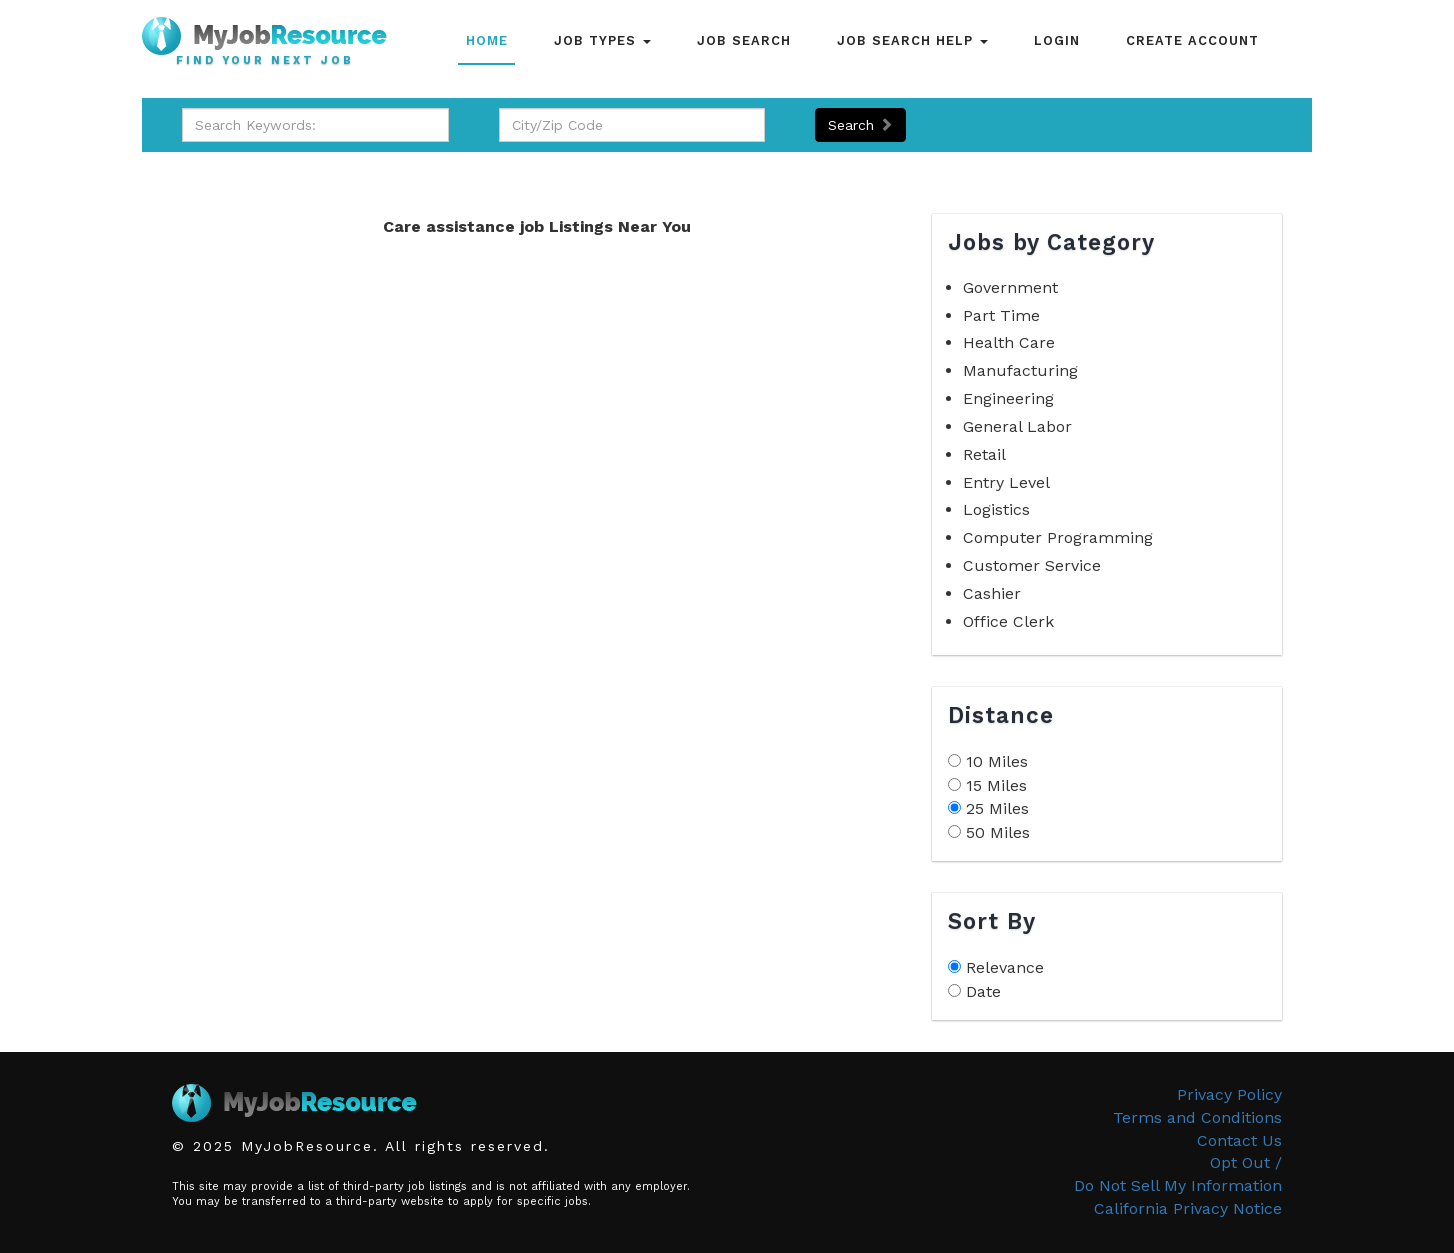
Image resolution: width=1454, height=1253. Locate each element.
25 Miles (997, 808)
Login (1057, 40)
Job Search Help (912, 40)
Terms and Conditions (1197, 1117)
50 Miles (998, 832)
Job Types (602, 40)
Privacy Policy (1229, 1094)
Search (860, 125)
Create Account (1192, 40)
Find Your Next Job (265, 61)
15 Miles (996, 785)
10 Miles (997, 761)
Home (487, 40)
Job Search (744, 40)
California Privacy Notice (1188, 1208)
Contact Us (1239, 1140)
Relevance (1005, 967)
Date (983, 991)
